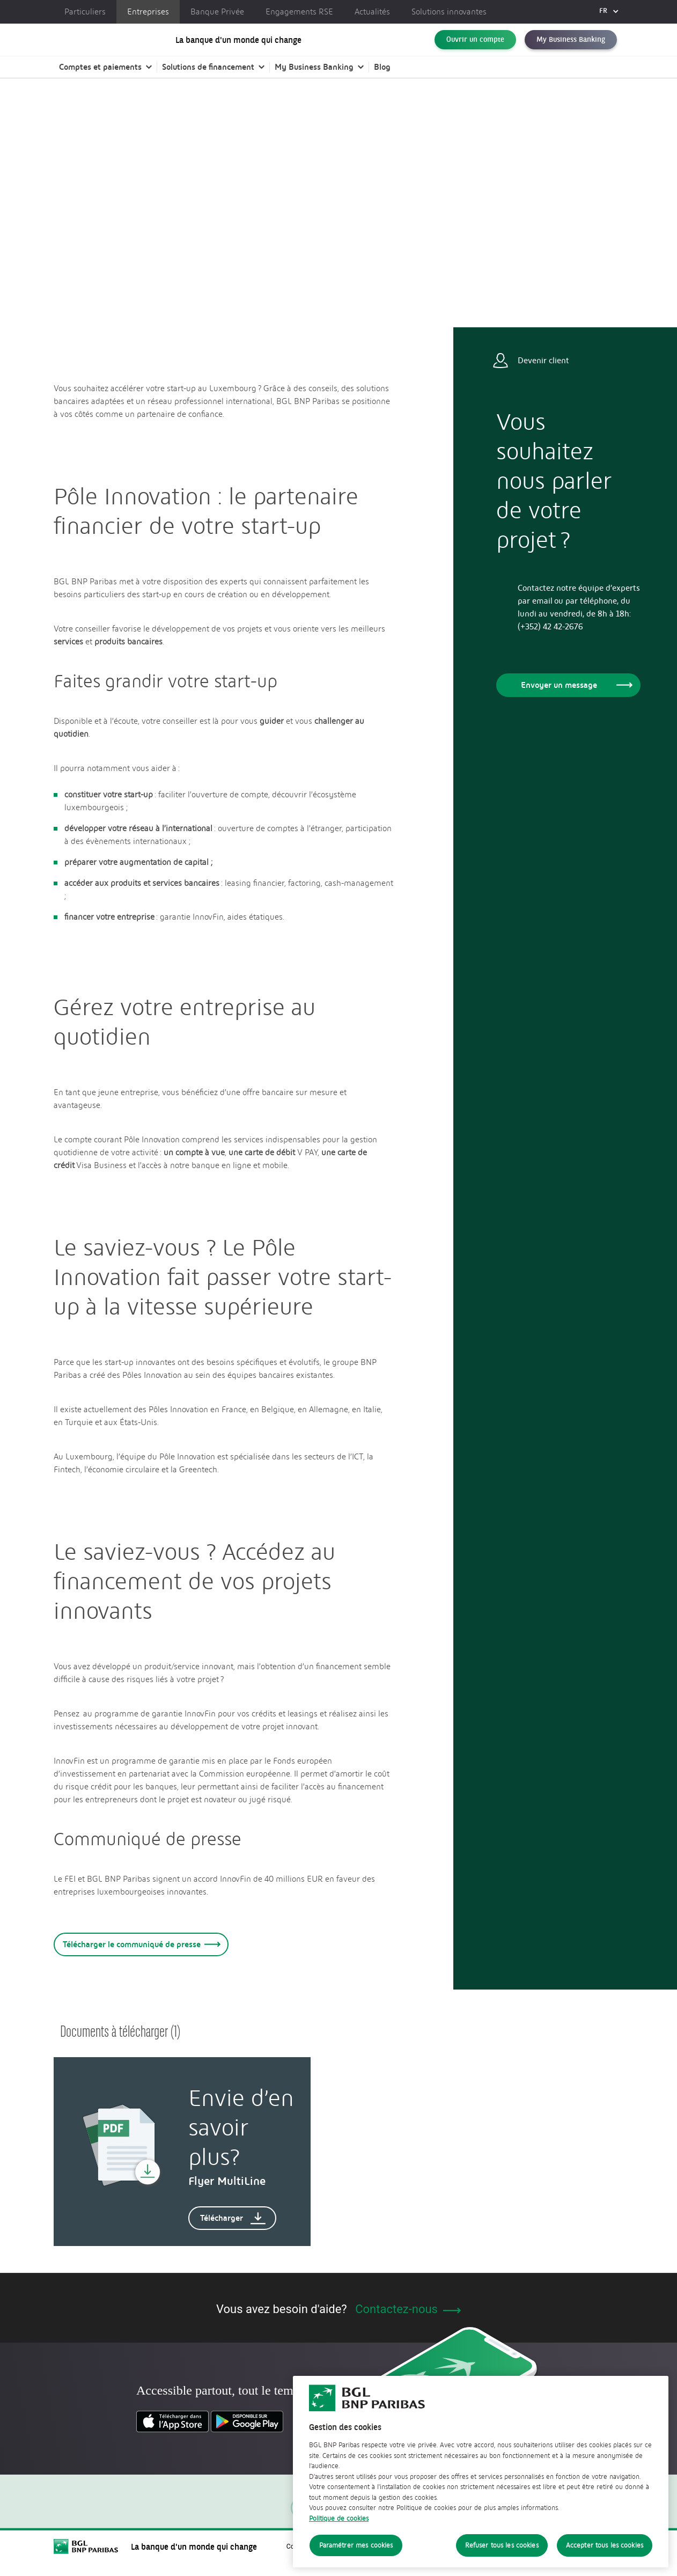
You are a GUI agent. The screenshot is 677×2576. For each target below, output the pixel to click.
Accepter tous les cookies (604, 2554)
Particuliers (85, 12)
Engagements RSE (299, 12)
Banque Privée (217, 12)
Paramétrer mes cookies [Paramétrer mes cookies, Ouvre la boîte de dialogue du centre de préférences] (356, 2554)
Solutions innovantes (449, 12)
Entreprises (148, 12)
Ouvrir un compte (475, 45)
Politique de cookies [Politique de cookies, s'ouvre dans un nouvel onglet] (339, 2526)
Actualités (372, 12)
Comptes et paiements (100, 77)
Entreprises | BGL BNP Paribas (102, 123)
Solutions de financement (208, 77)
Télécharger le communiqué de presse (140, 1944)
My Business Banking (570, 45)
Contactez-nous (408, 2309)
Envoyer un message (575, 685)
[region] (480, 2480)
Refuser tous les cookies (502, 2554)
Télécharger (233, 2218)
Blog (382, 77)
